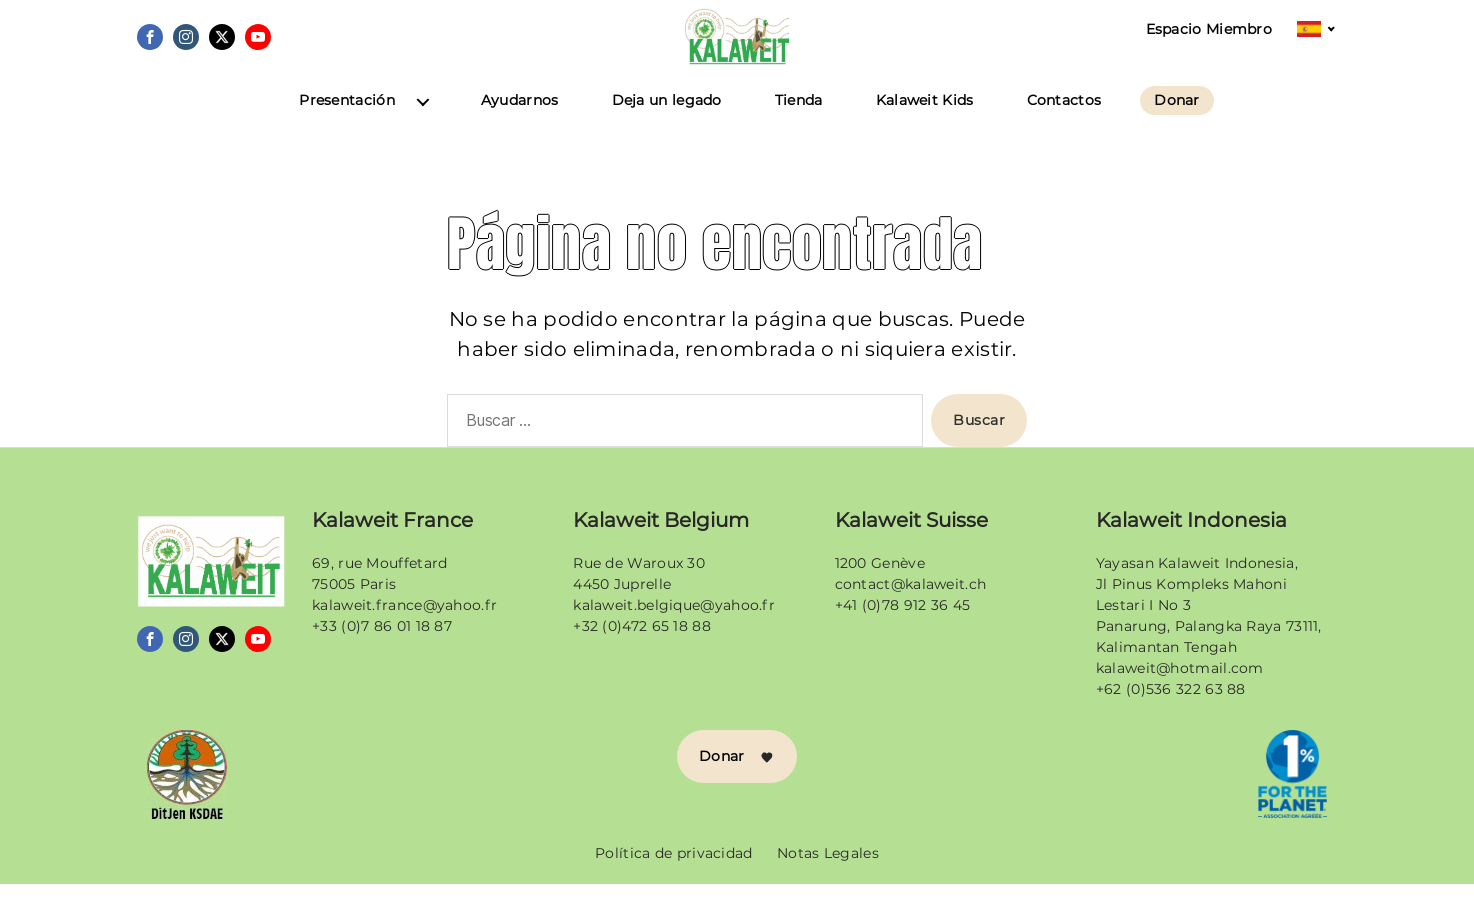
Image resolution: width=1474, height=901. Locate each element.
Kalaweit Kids (925, 118)
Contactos (1064, 118)
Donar (1177, 118)
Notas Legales (828, 870)
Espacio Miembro (1209, 29)
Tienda (799, 118)
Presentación (347, 118)
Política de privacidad (674, 870)
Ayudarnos (520, 118)
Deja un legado (667, 118)
